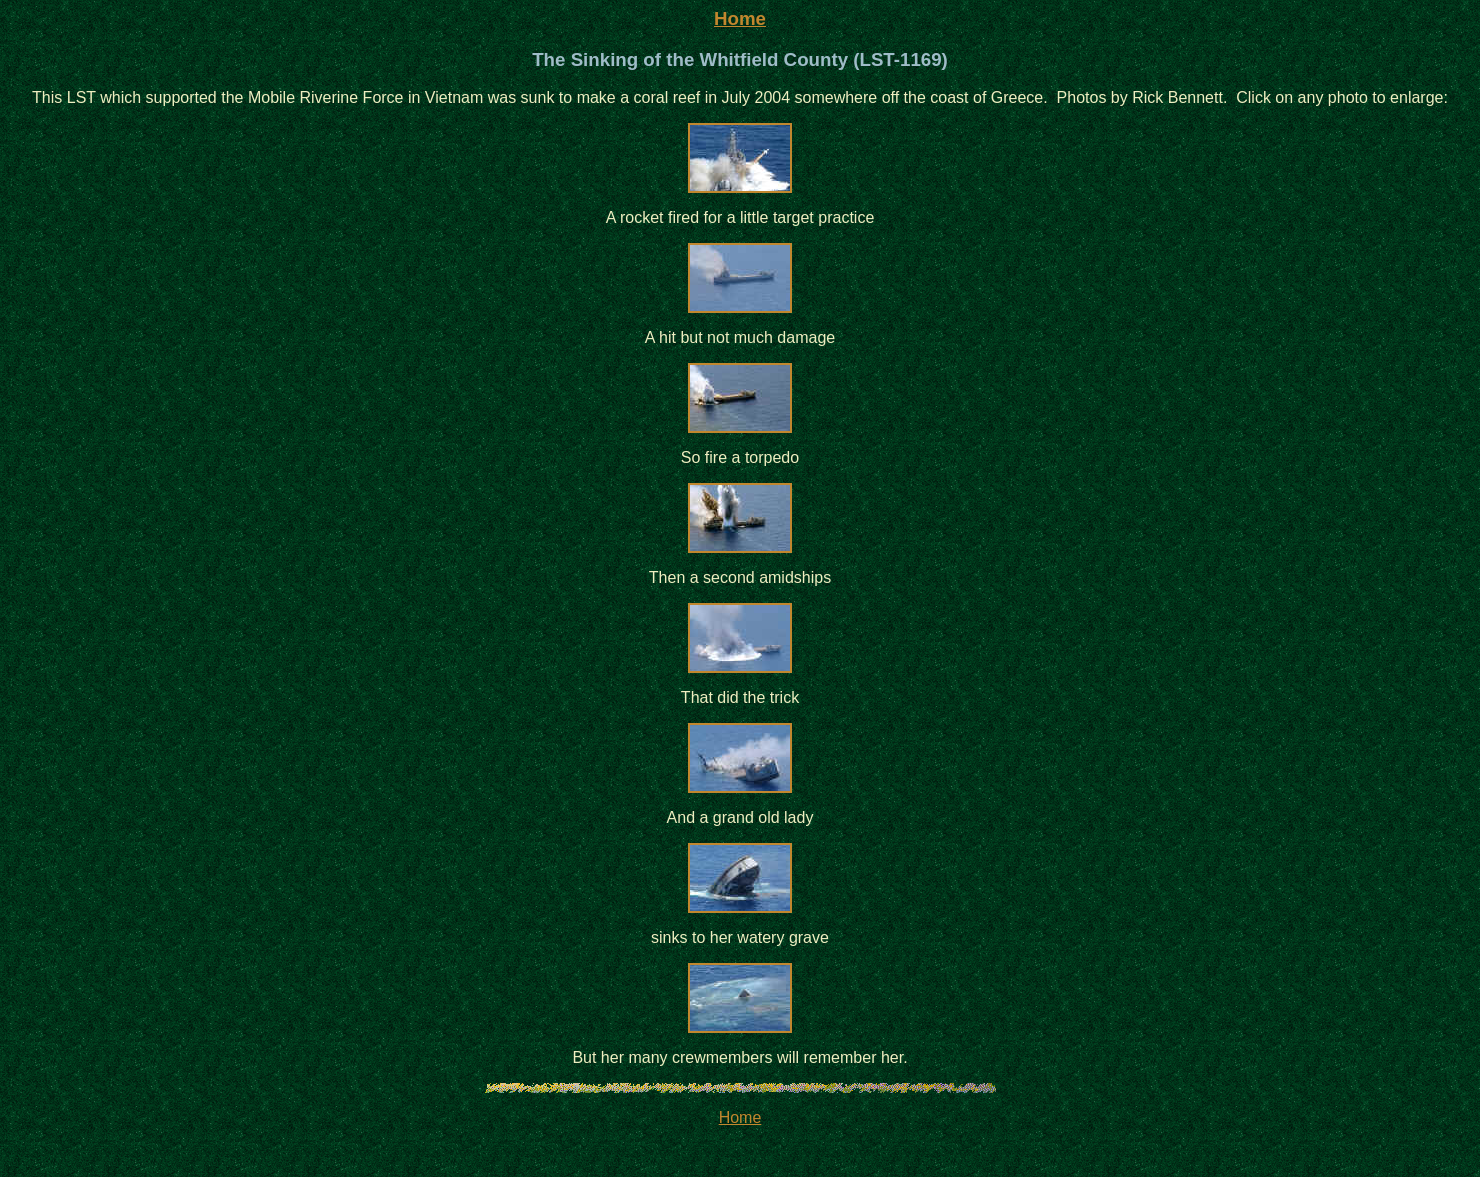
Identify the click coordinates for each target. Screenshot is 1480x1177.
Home (740, 18)
